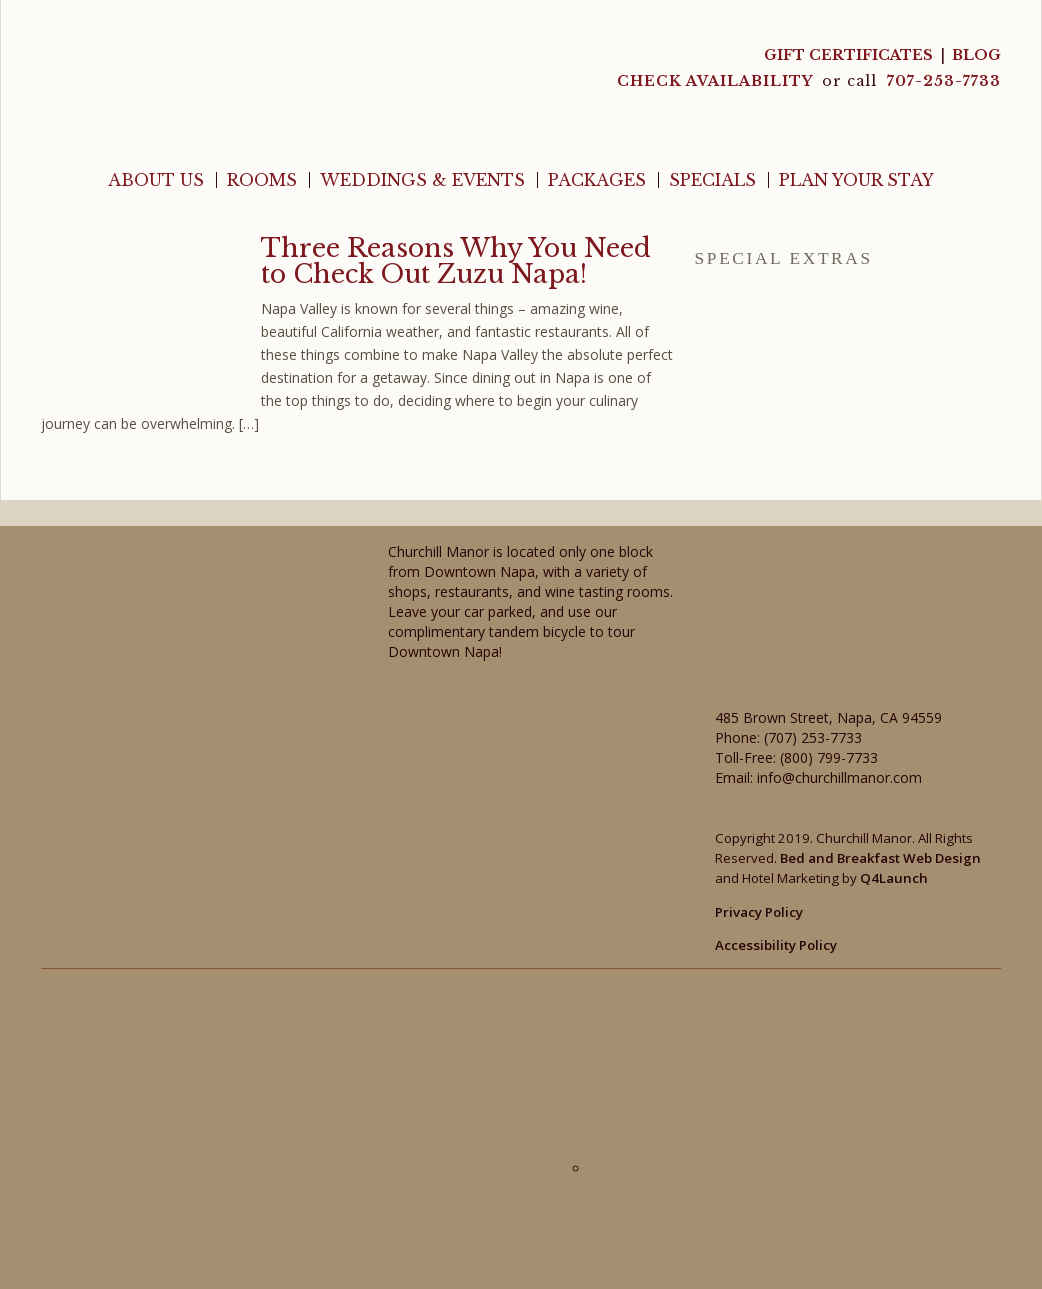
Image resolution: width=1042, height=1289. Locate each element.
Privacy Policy (759, 912)
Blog (976, 55)
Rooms (262, 180)
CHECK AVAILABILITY (717, 81)
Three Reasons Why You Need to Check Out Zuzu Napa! (456, 261)
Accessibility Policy (776, 945)
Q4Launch (894, 878)
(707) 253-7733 (813, 737)
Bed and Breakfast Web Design (880, 858)
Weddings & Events (422, 180)
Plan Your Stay (856, 180)
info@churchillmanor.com (839, 777)
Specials (712, 180)
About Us (156, 180)
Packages (597, 180)
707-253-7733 (944, 81)
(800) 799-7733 (829, 757)
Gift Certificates (848, 55)
